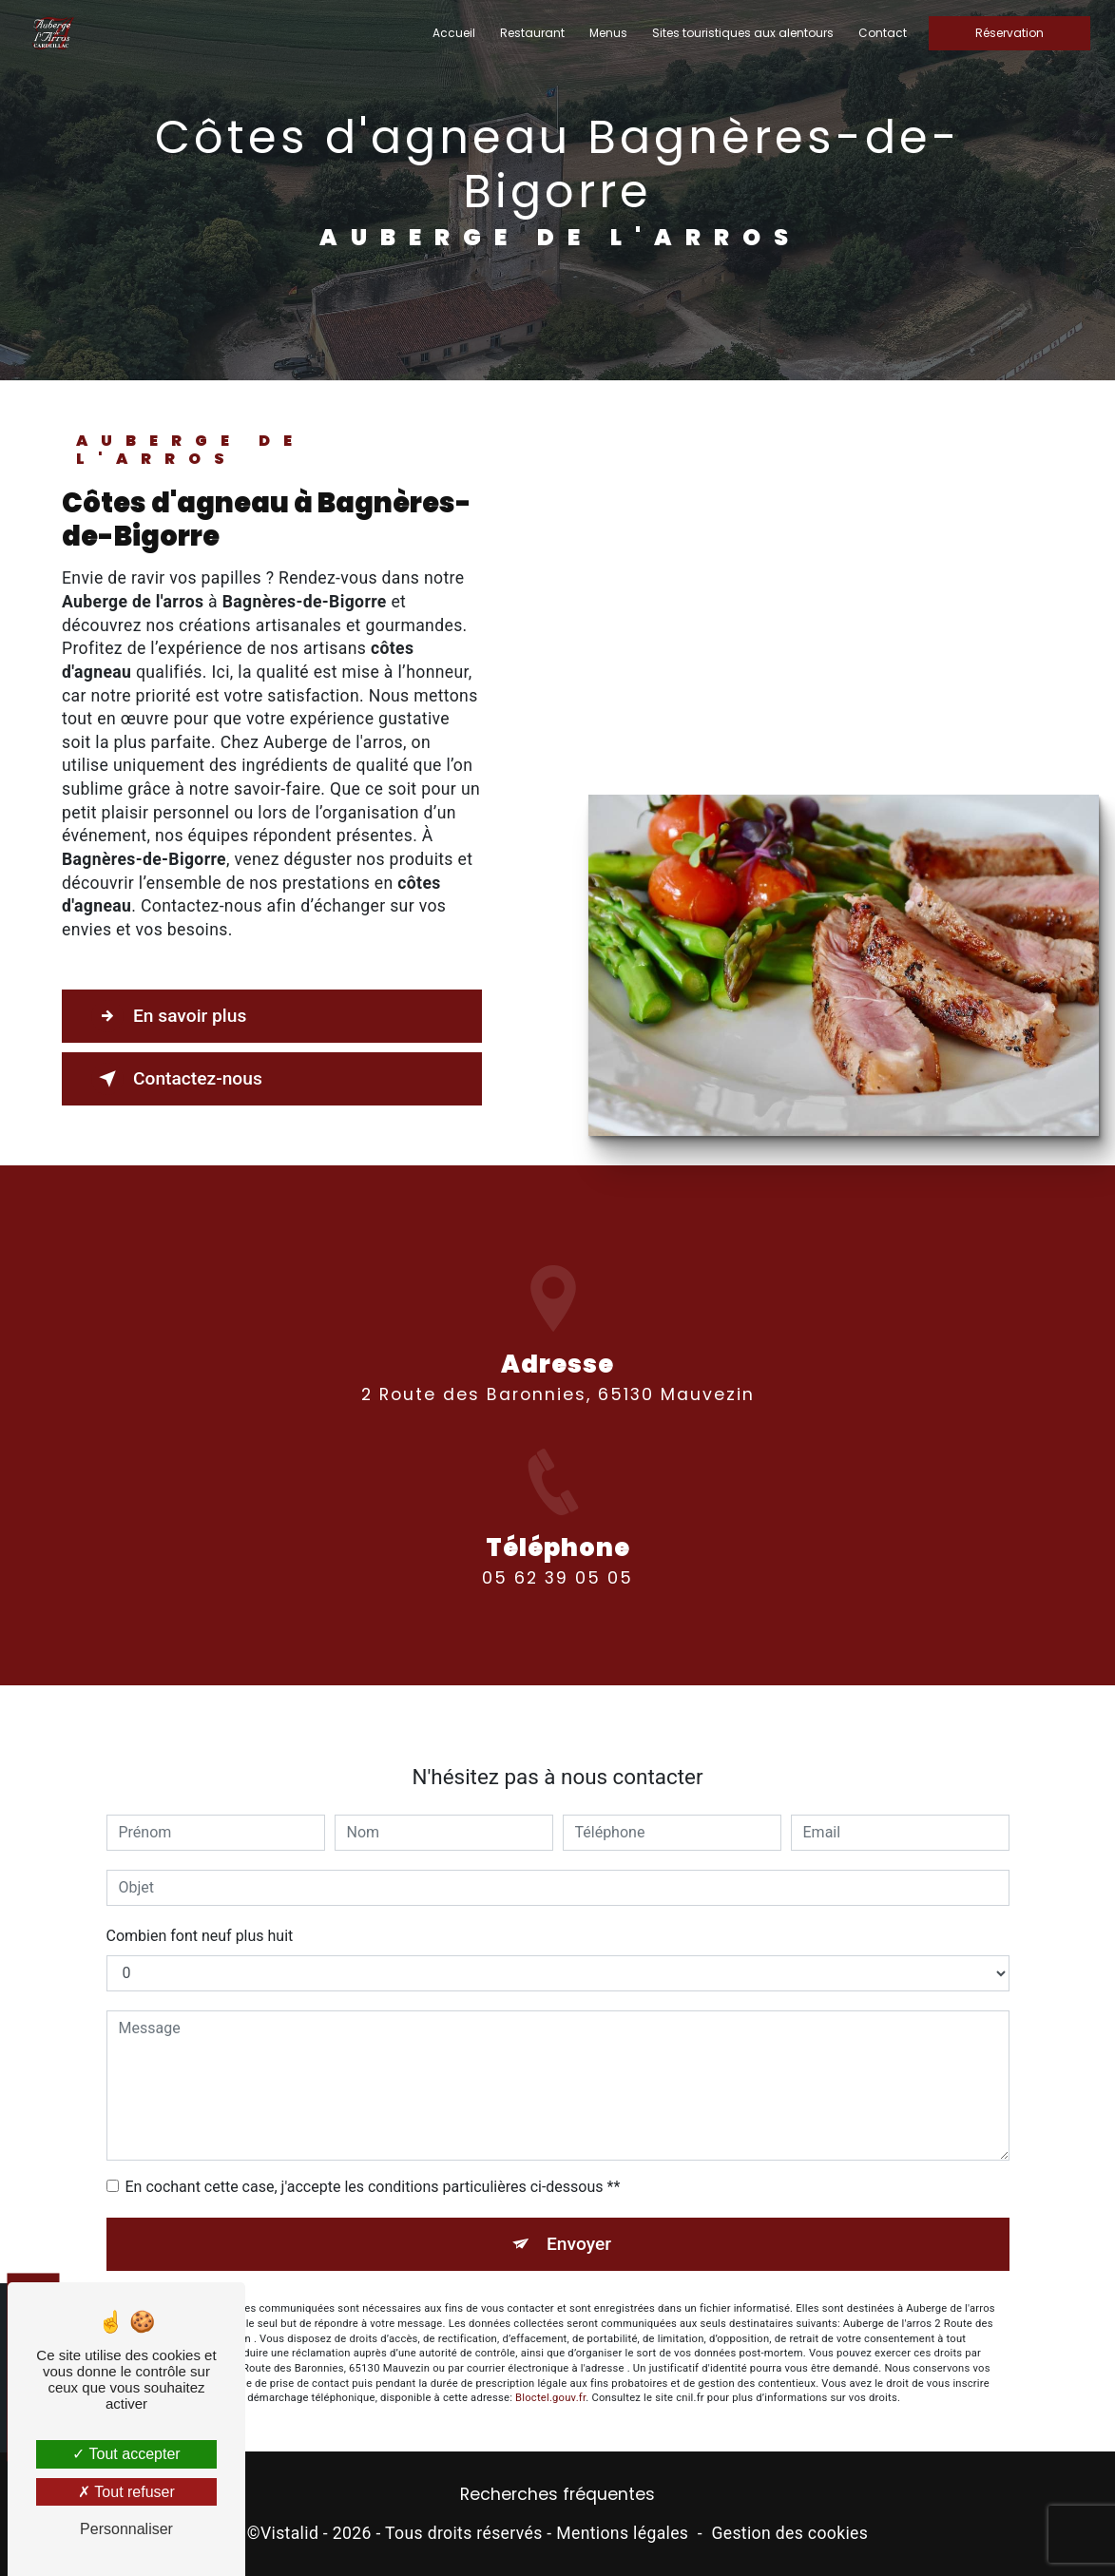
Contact (882, 33)
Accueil (454, 33)
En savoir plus (168, 1016)
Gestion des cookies (789, 2533)
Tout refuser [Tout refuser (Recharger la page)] (126, 2492)
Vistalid (289, 2533)
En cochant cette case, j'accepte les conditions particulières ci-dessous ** (373, 2162)
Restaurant (532, 33)
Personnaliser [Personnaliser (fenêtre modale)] (126, 2529)
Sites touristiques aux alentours (743, 33)
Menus (608, 33)
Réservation (1009, 33)
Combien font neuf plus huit (200, 1911)
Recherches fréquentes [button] (557, 2494)
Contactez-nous (176, 1079)
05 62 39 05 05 (557, 1602)
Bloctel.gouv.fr (550, 2373)
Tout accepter (126, 2454)
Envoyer (579, 2219)
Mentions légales (622, 2533)
